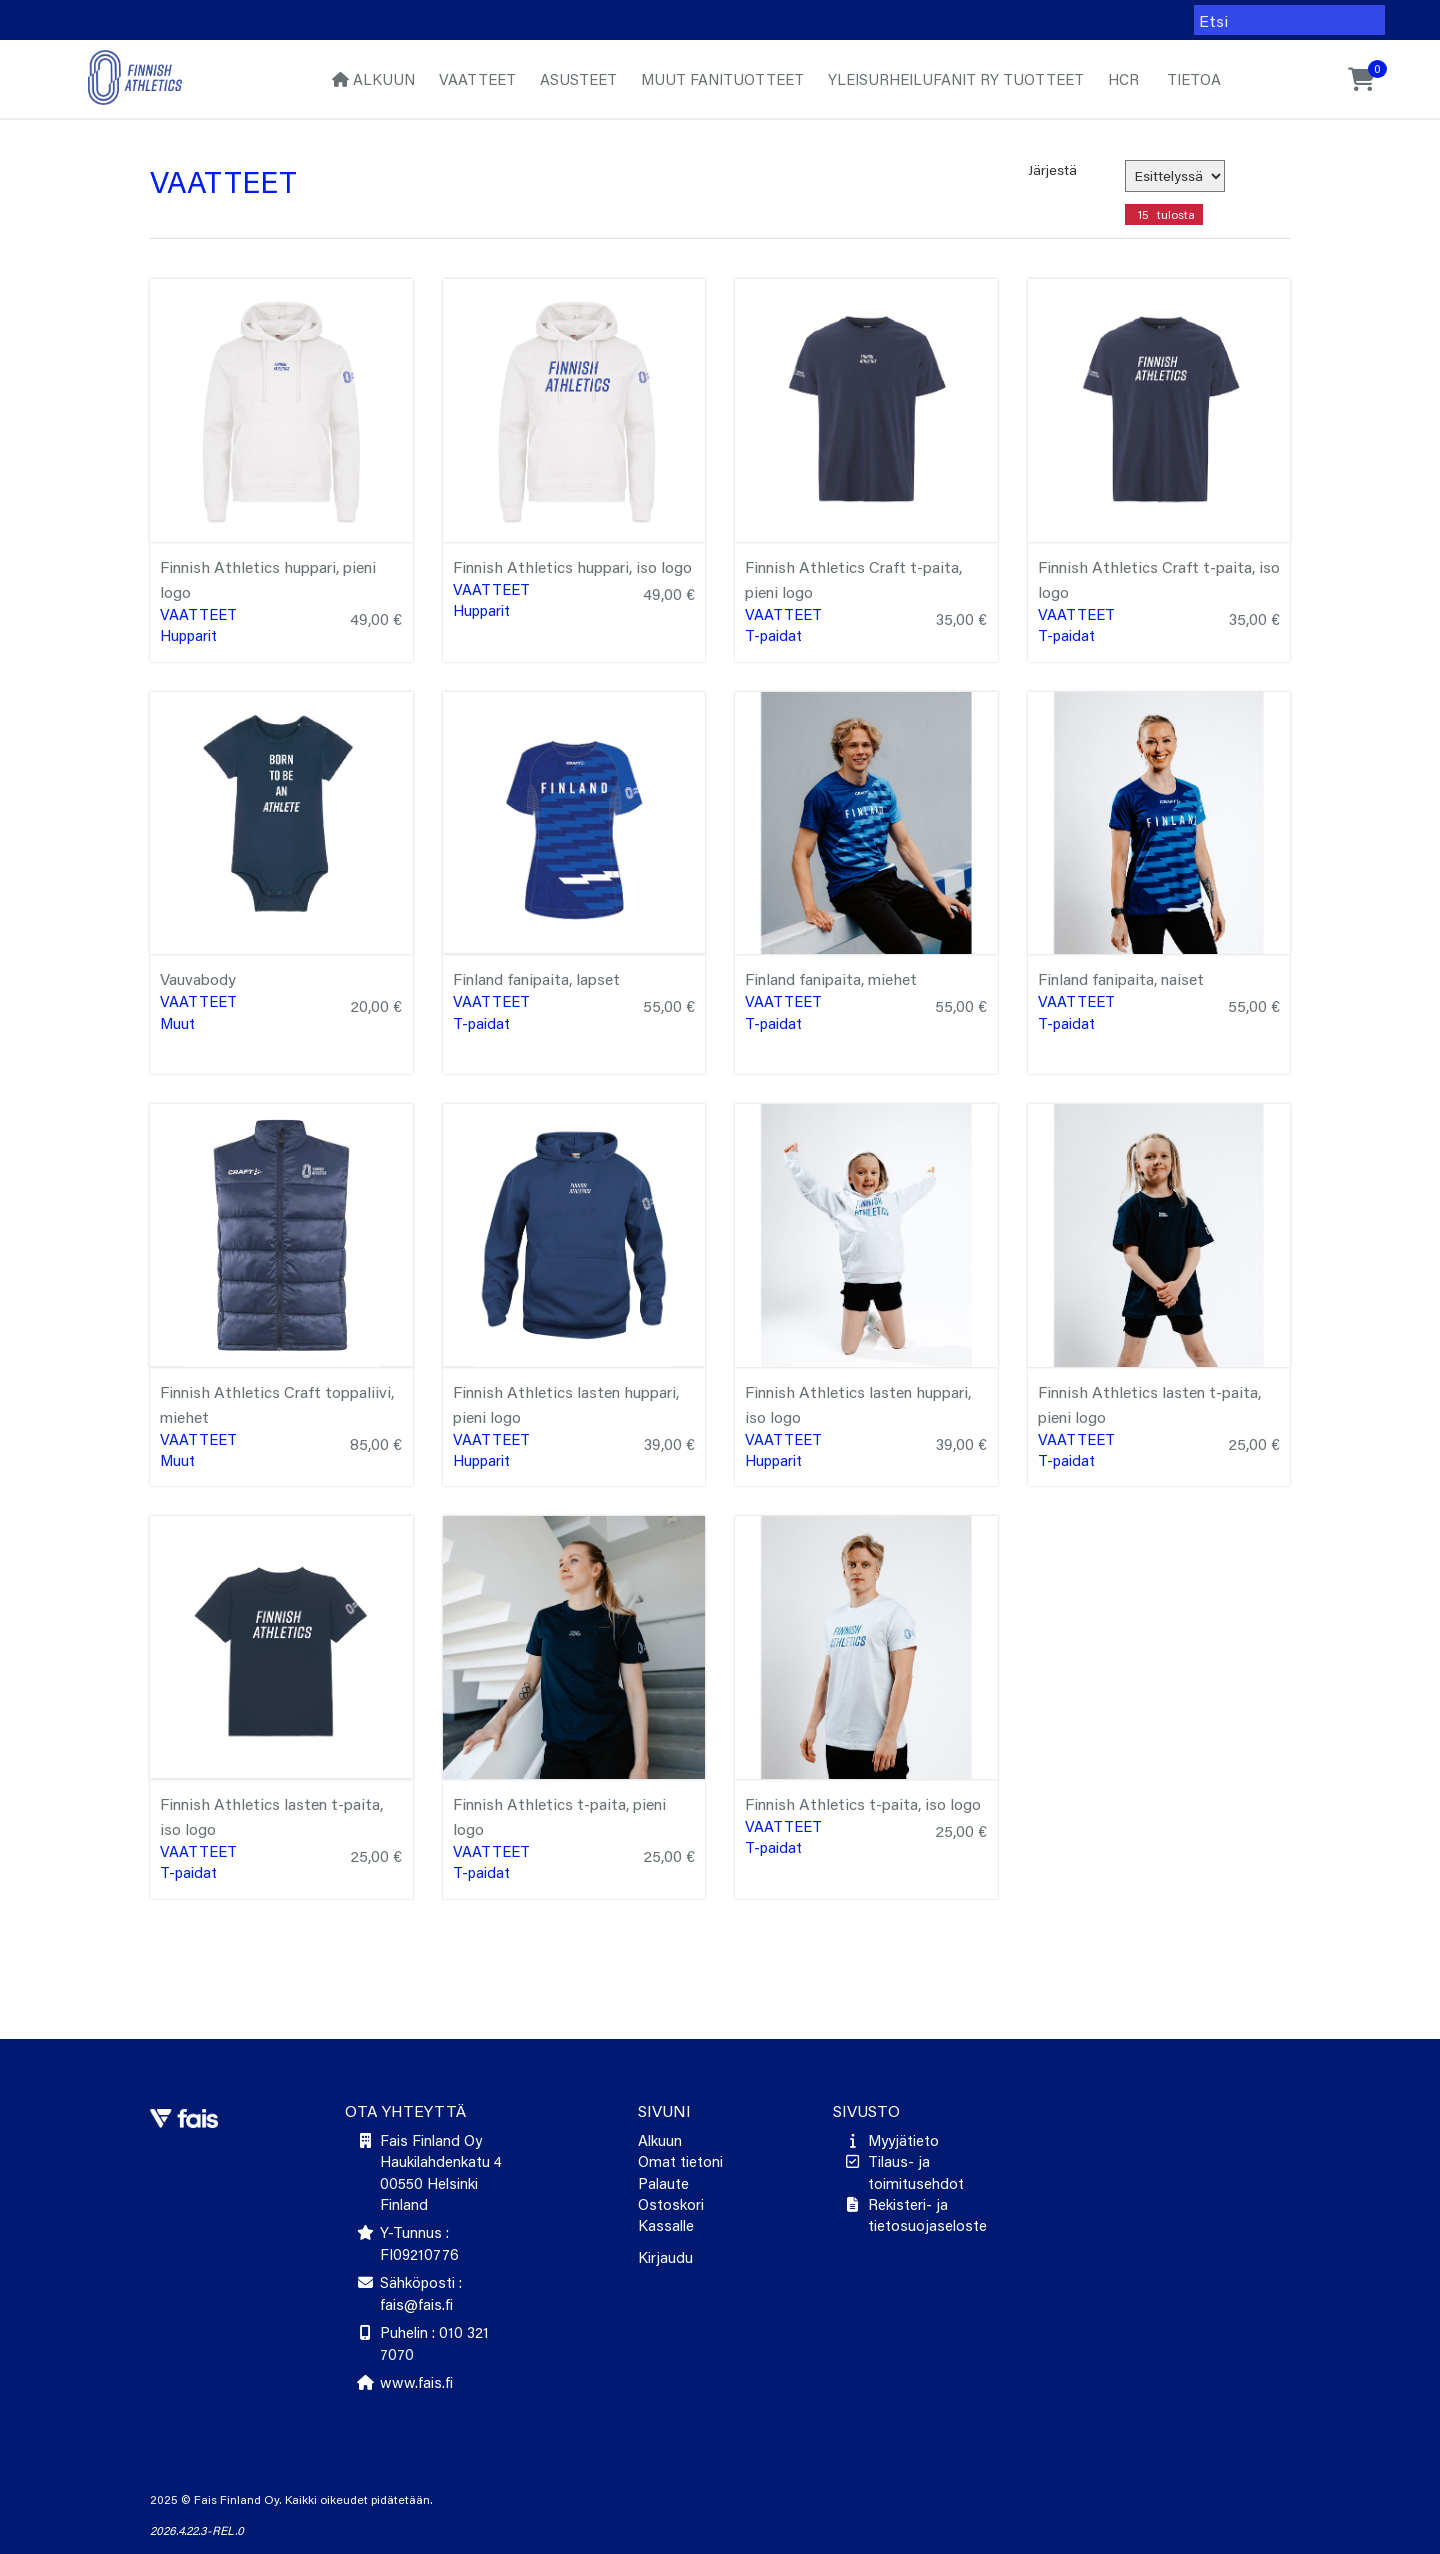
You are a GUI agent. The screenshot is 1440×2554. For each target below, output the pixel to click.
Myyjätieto (903, 2140)
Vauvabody (198, 978)
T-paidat (773, 635)
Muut (177, 1023)
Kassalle (666, 2225)
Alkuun (373, 79)
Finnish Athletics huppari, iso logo (572, 566)
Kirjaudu (665, 2257)
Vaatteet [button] (477, 79)
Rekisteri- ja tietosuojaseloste (927, 2214)
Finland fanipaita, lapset (536, 978)
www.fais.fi (416, 2382)
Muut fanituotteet (722, 79)
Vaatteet (198, 614)
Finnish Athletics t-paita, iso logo (863, 1803)
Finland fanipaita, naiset (1121, 978)
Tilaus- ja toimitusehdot (916, 2171)
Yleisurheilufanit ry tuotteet (956, 79)
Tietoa (1192, 79)
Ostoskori (671, 2204)
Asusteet (578, 79)
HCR (1123, 79)
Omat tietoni (680, 2161)
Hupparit (188, 635)
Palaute (663, 2183)
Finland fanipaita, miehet (831, 978)
